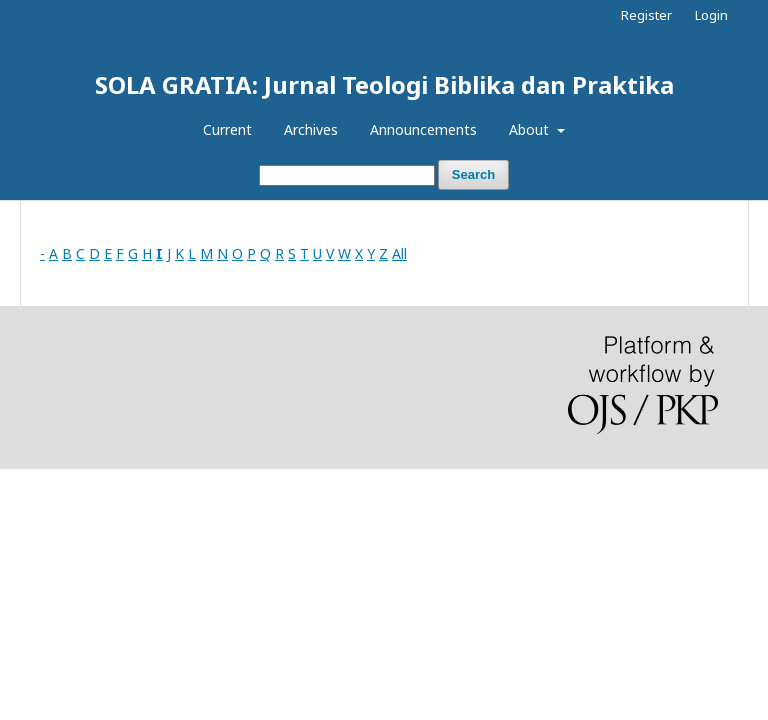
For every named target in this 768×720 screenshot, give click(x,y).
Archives (311, 129)
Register (646, 15)
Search (473, 174)
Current (227, 129)
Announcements (423, 129)
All (399, 253)
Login (711, 15)
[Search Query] (347, 175)
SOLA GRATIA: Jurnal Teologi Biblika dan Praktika (384, 84)
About (531, 129)
